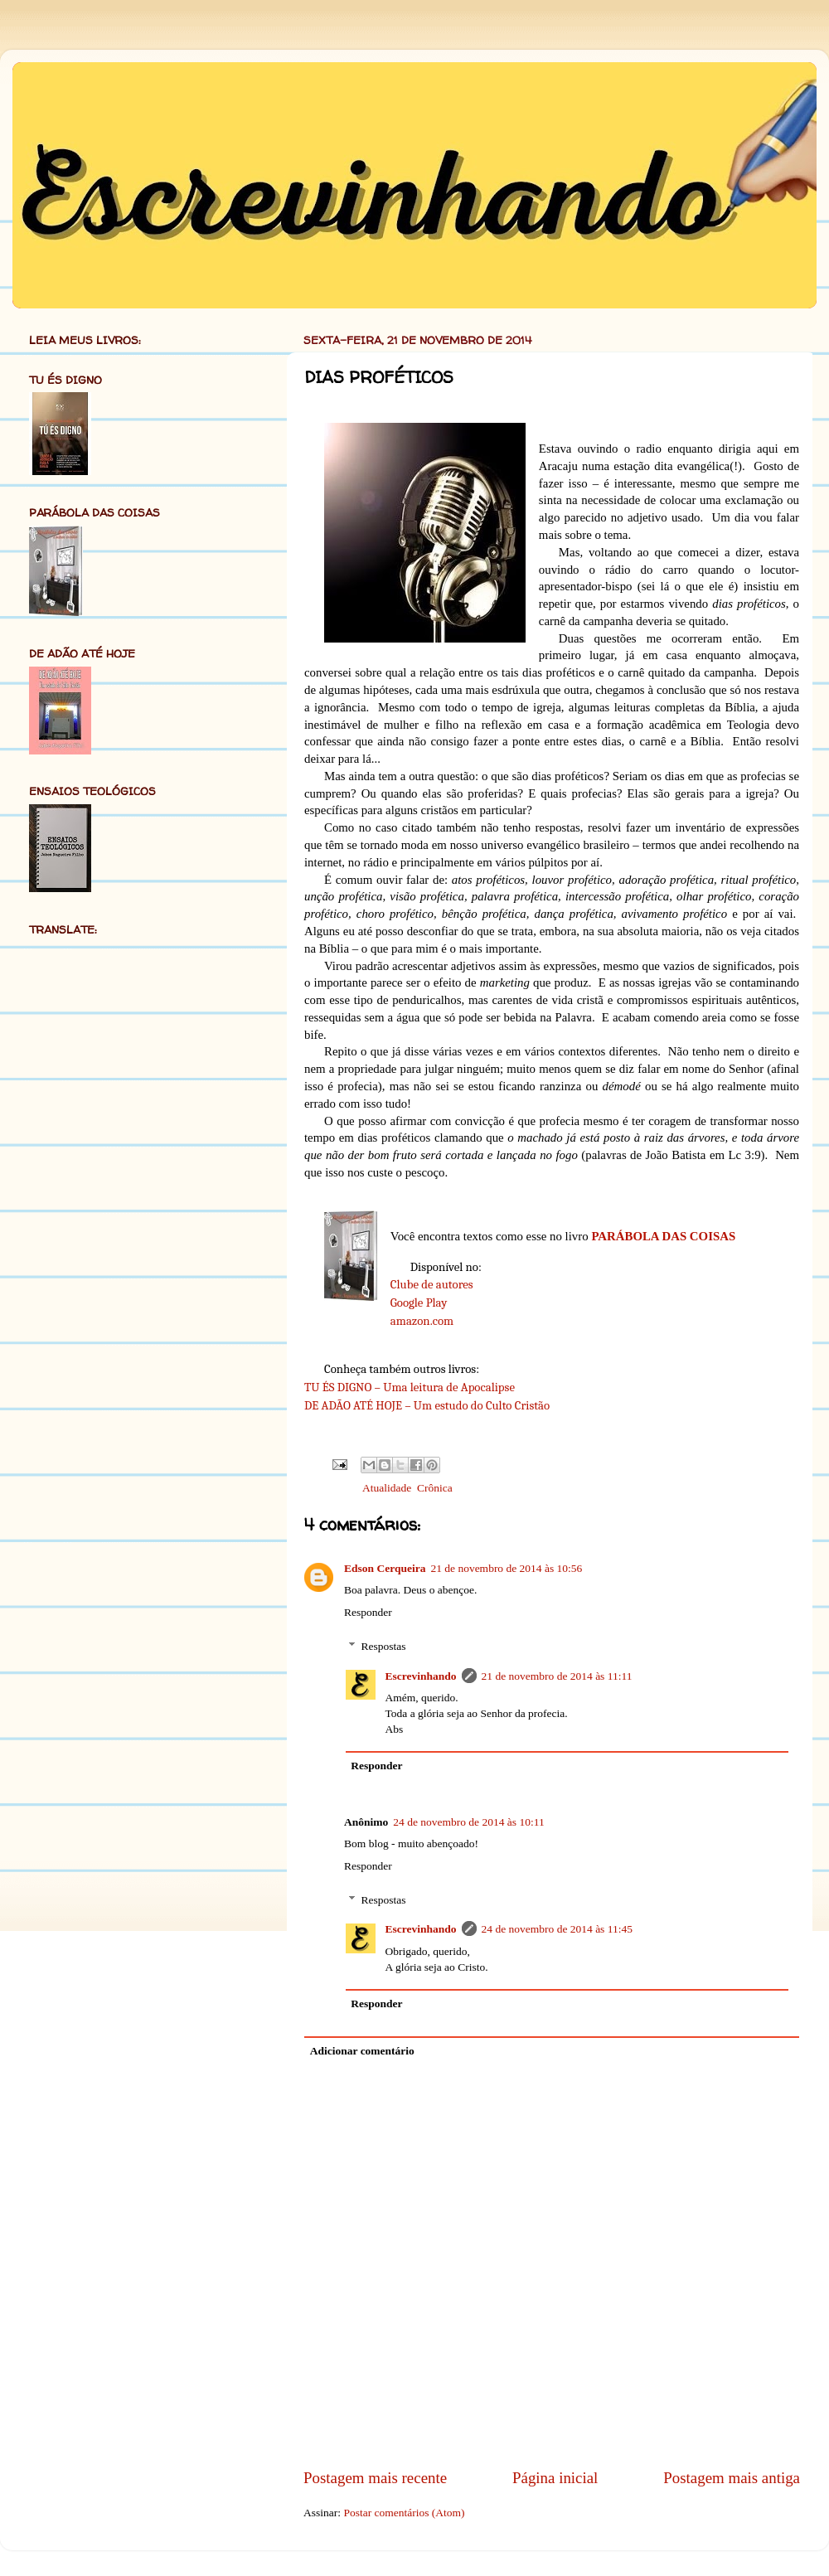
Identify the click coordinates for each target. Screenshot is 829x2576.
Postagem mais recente (375, 2477)
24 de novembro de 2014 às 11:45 (557, 1929)
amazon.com (421, 1321)
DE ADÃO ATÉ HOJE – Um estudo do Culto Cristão (427, 1406)
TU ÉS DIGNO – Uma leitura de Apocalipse (409, 1387)
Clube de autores (431, 1285)
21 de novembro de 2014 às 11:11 (557, 1676)
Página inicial (555, 2477)
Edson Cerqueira (384, 1568)
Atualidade (386, 1488)
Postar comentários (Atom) (403, 2512)
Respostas (383, 1646)
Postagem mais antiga (731, 2477)
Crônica (435, 1488)
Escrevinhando (421, 1676)
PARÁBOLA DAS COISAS (663, 1236)
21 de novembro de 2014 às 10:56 (506, 1568)
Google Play (419, 1303)
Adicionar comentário (362, 2051)
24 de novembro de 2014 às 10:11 (468, 1822)
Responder (368, 1612)
